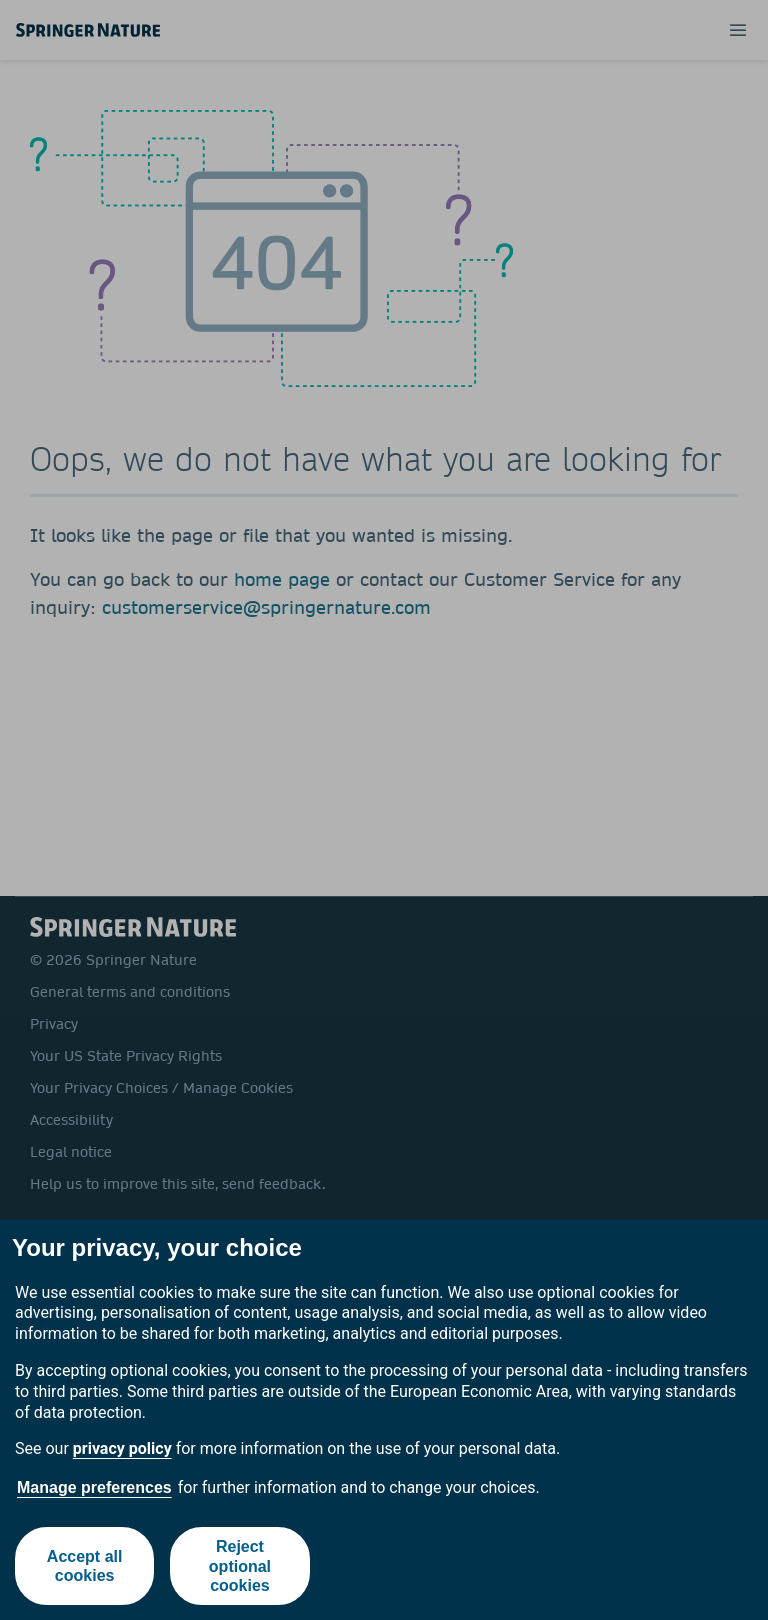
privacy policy (122, 1448)
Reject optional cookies (240, 1565)
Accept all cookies (85, 1566)
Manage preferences (94, 1487)
